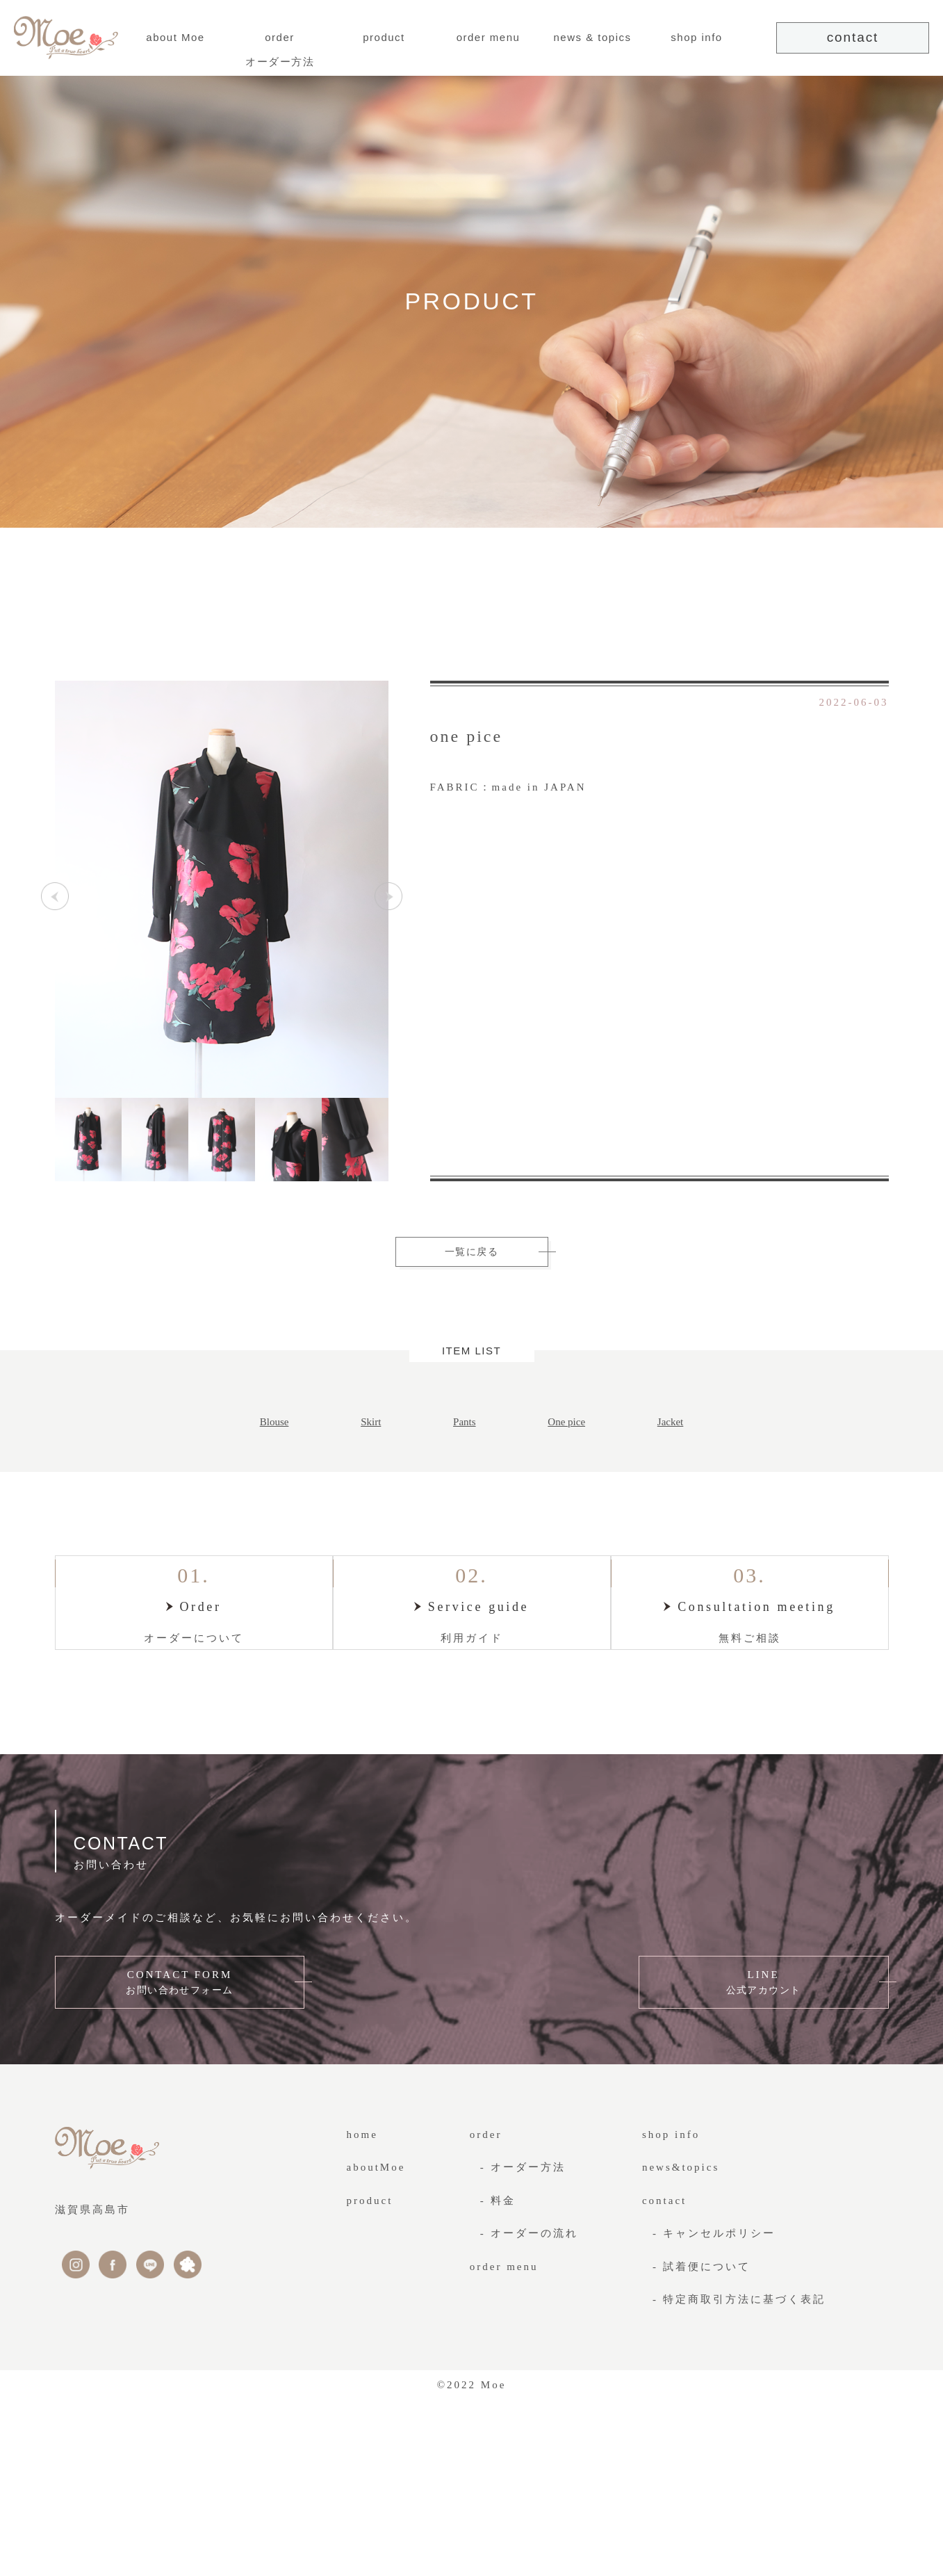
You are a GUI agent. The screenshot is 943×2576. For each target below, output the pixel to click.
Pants (464, 1424)
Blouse (274, 1424)
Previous (55, 899)
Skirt (371, 1424)
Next (388, 899)
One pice (566, 1424)
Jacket (670, 1424)
